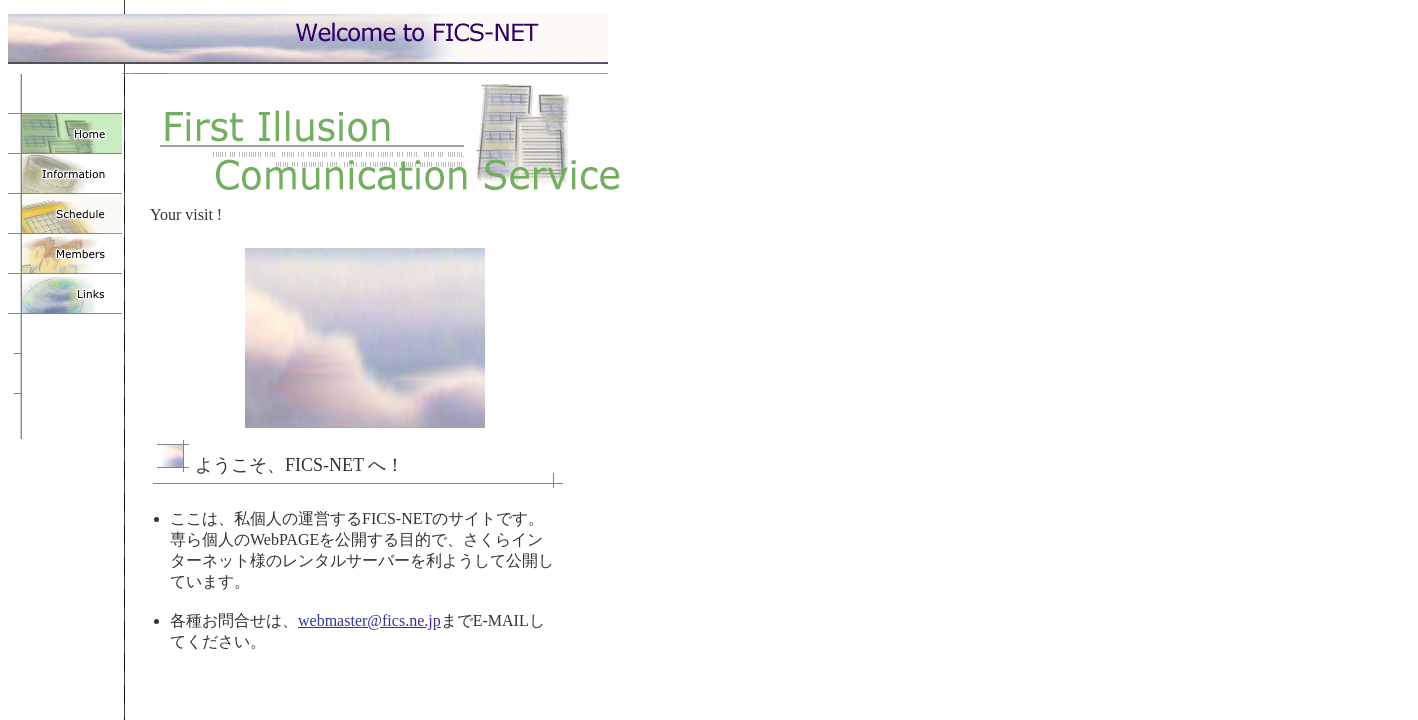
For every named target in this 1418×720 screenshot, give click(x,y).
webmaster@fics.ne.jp (369, 620)
